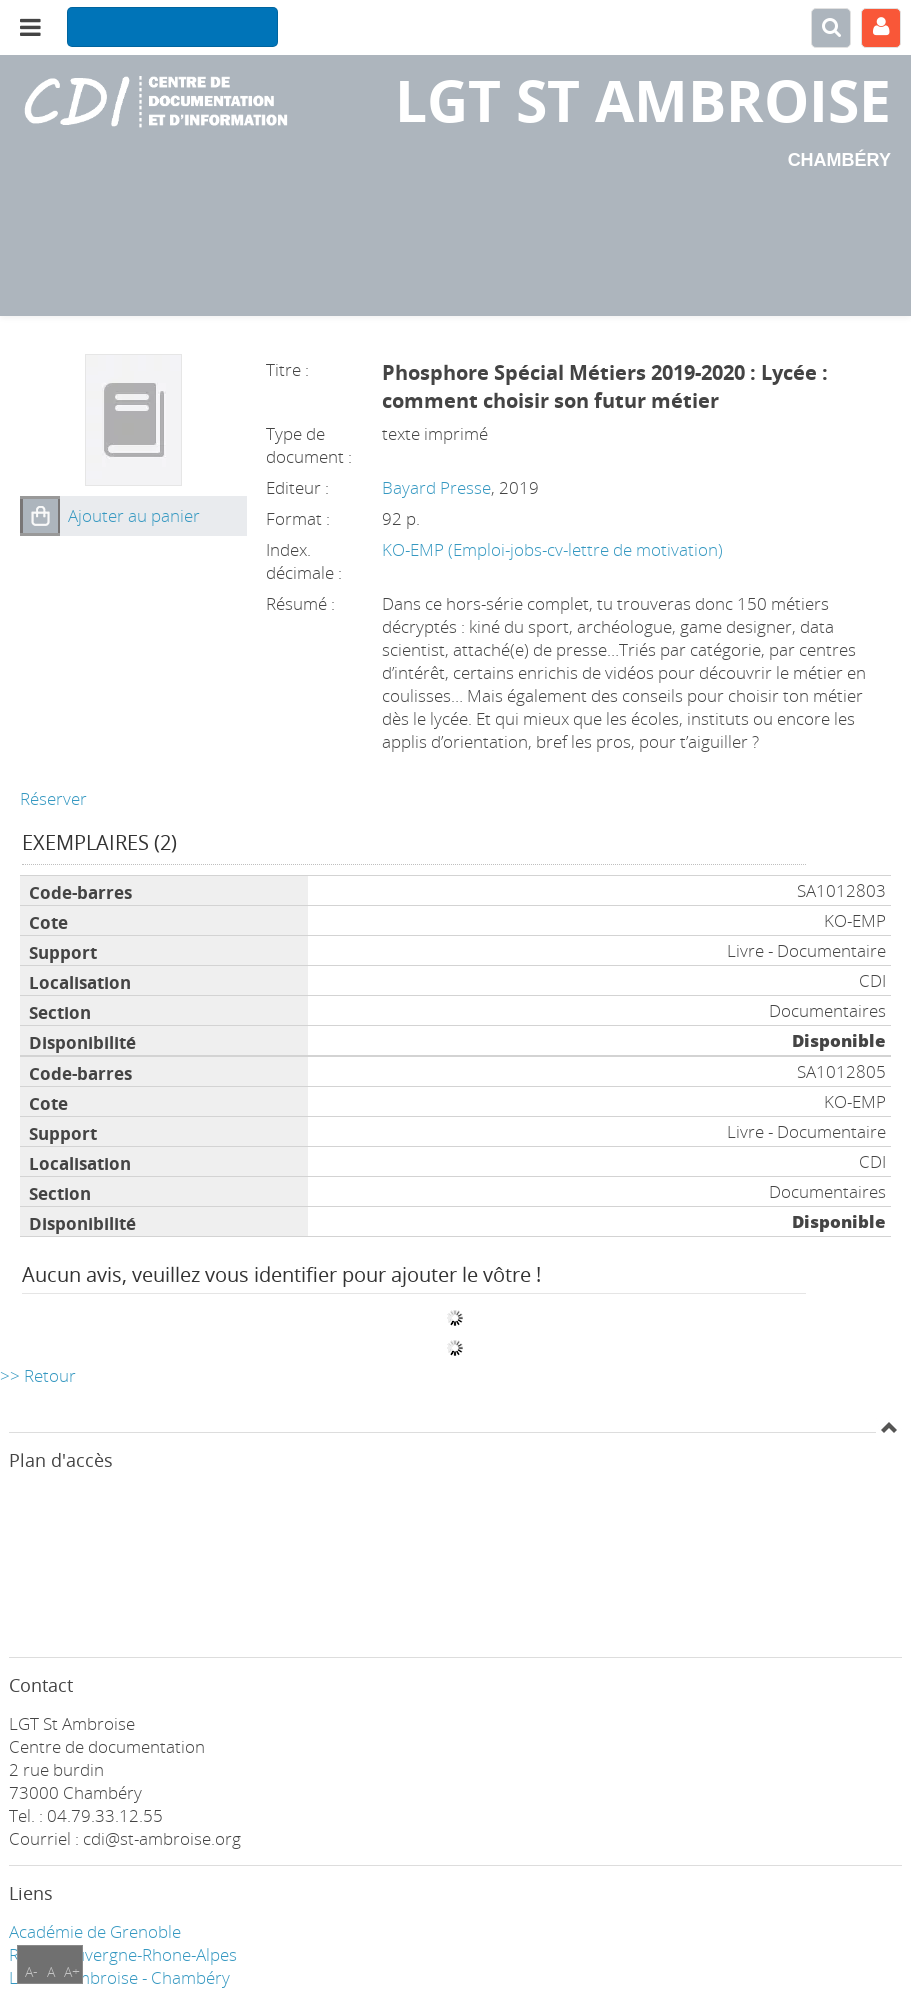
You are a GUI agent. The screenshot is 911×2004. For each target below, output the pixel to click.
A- (31, 1971)
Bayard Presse (436, 487)
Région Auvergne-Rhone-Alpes (123, 1954)
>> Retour (38, 1375)
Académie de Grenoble (95, 1931)
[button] (40, 516)
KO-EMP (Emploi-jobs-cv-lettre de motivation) (552, 549)
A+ (72, 1971)
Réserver (53, 798)
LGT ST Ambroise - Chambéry (119, 1977)
